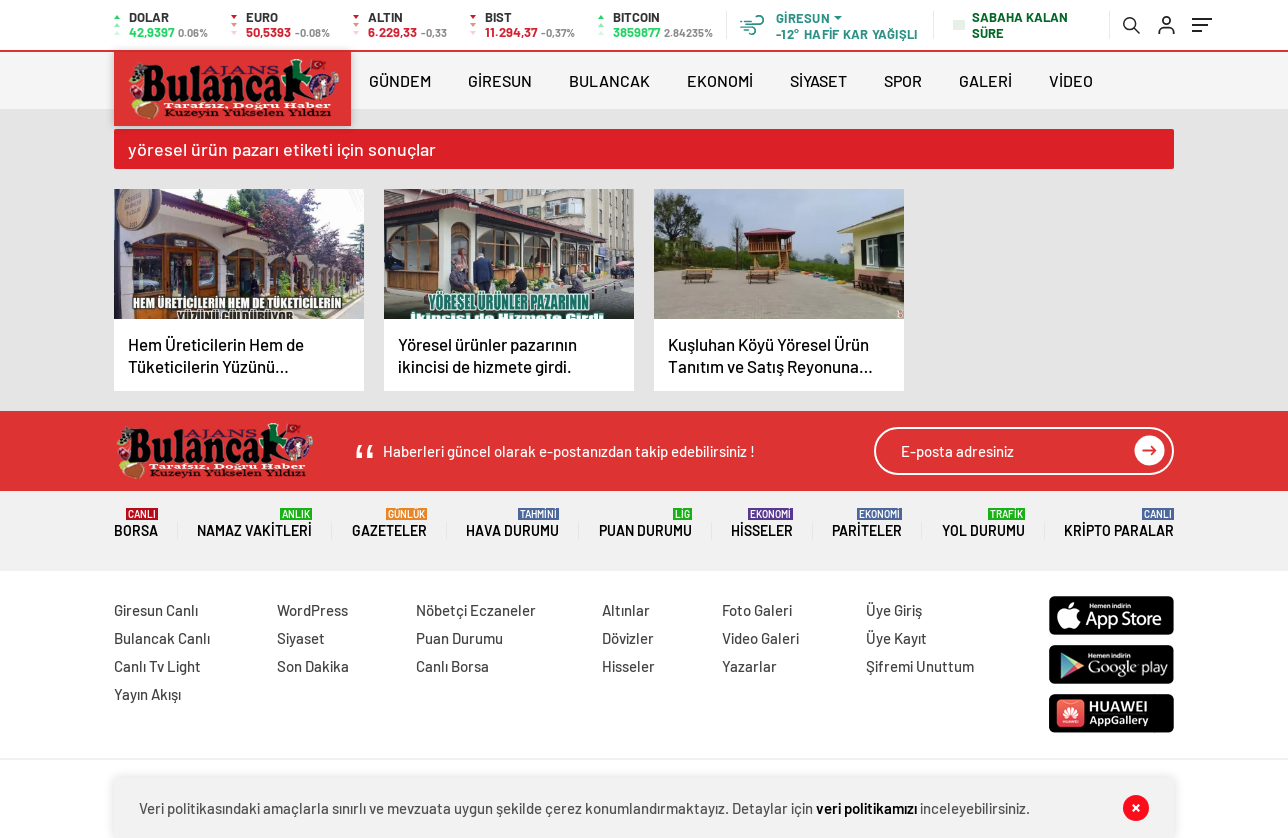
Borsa (136, 523)
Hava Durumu (512, 523)
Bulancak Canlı (162, 638)
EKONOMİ (720, 80)
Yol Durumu (983, 523)
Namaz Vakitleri (254, 523)
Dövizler (628, 638)
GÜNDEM (400, 80)
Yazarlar (749, 666)
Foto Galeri (757, 610)
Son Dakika (313, 666)
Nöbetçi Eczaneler (476, 610)
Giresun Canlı (156, 610)
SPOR (903, 80)
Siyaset (301, 638)
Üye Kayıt (896, 638)
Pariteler (867, 523)
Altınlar (626, 610)
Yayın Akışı (147, 694)
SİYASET (818, 80)
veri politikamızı (866, 808)
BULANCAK (609, 80)
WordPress (312, 610)
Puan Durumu (645, 523)
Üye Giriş (894, 610)
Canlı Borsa (452, 666)
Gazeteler (389, 523)
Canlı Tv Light (157, 666)
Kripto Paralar (1119, 523)
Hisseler (762, 523)
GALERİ (985, 80)
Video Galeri (760, 638)
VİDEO (1071, 80)
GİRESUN (500, 80)
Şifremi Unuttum (920, 666)
